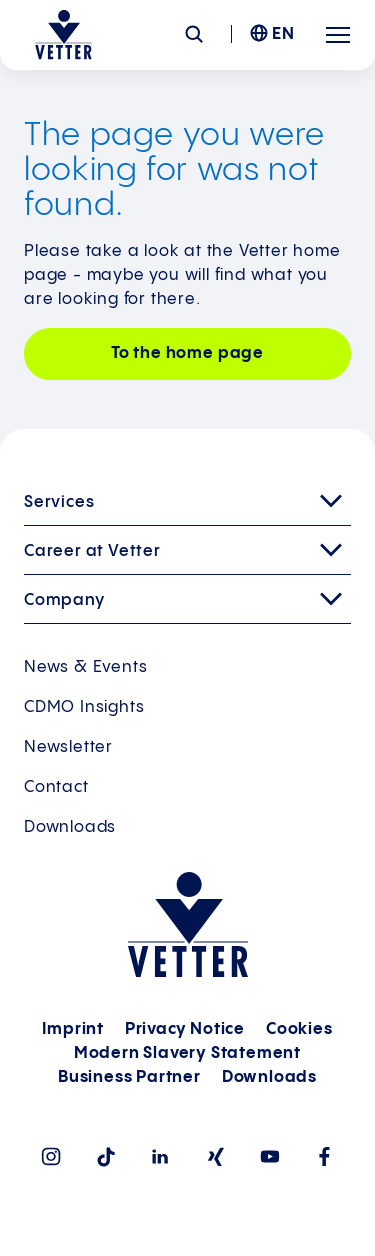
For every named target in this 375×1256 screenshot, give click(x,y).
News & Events (85, 667)
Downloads (70, 827)
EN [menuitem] (283, 34)
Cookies (299, 1029)
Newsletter (68, 747)
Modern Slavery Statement (187, 1053)
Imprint (73, 1029)
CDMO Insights (84, 707)
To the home (187, 353)
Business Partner (129, 1077)
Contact (56, 787)
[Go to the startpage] (63, 35)
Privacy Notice (185, 1029)
